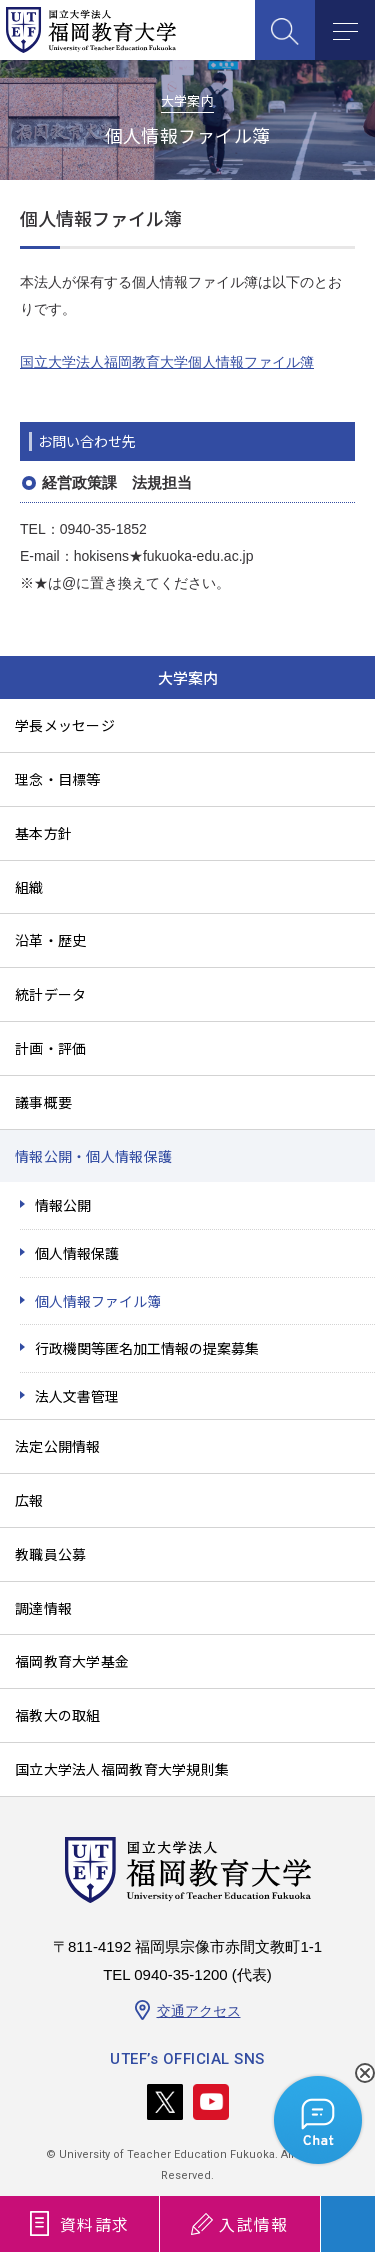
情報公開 (63, 1205)
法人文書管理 (77, 1396)
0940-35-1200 (180, 1974)
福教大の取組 (58, 1715)
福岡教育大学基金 (72, 1661)
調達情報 (43, 1608)
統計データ (50, 994)
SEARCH (285, 30)
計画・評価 (50, 1048)
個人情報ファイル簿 (98, 1301)
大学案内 (188, 677)
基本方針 (43, 833)
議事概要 (43, 1102)
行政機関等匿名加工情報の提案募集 (147, 1348)
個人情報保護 (77, 1253)
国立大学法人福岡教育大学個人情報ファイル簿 (167, 362)
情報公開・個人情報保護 (93, 1156)
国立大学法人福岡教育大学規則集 (122, 1769)
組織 (29, 887)
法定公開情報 (58, 1446)
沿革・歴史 (50, 940)
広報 (29, 1500)
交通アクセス (199, 2011)
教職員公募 (50, 1554)
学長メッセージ (65, 725)
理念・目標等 (58, 779)
